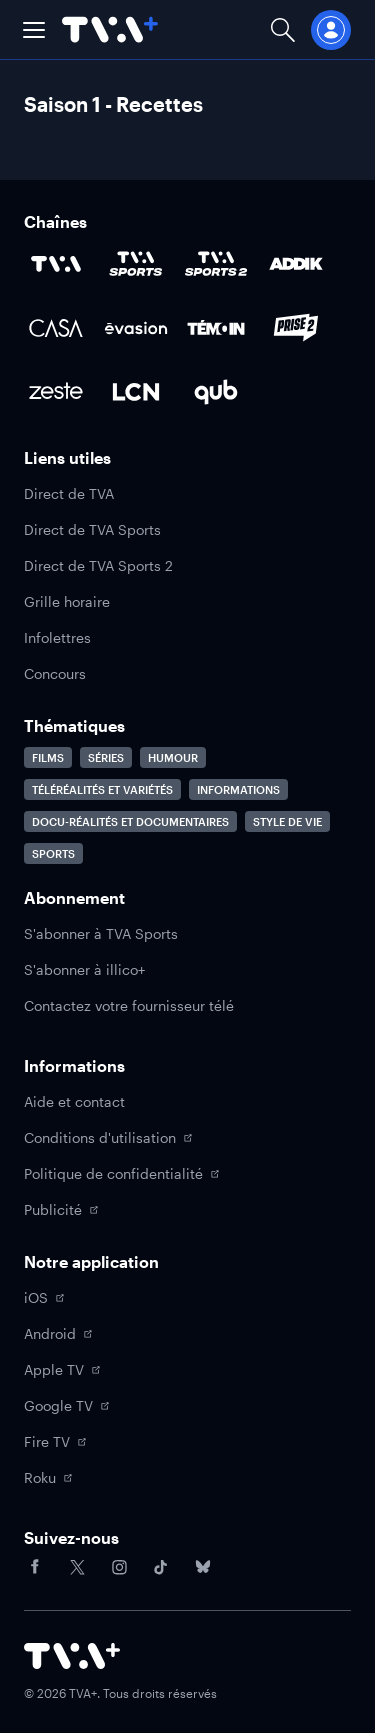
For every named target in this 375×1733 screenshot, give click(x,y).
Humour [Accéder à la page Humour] (173, 757)
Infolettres (57, 637)
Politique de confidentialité (121, 1173)
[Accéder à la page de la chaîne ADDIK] (296, 264)
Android (58, 1333)
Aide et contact (74, 1101)
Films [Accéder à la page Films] (48, 757)
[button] (34, 30)
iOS (44, 1297)
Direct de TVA (69, 493)
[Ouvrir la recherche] (283, 29)
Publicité (61, 1209)
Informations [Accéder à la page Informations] (238, 789)
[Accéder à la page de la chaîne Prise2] (296, 328)
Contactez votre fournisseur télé (129, 1005)
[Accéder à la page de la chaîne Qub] (216, 392)
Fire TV (55, 1441)
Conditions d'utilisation (108, 1137)
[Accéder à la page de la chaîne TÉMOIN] (216, 328)
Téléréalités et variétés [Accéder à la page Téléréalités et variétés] (102, 789)
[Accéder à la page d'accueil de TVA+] (72, 1656)
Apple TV (62, 1369)
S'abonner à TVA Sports (101, 933)
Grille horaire (67, 601)
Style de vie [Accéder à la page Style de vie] (287, 821)
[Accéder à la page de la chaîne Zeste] (56, 392)
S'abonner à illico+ (84, 969)
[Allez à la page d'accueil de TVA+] (110, 29)
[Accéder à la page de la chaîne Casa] (56, 328)
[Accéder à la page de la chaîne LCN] (136, 392)
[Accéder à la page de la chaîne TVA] (56, 264)
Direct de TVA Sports (92, 529)
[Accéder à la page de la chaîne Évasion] (136, 328)
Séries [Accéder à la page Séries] (106, 757)
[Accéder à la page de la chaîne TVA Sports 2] (216, 264)
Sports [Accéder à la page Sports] (53, 853)
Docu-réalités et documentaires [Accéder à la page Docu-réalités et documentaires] (130, 821)
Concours (55, 673)
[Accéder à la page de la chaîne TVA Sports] (136, 264)
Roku (48, 1477)
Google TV (66, 1405)
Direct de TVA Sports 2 (98, 565)
